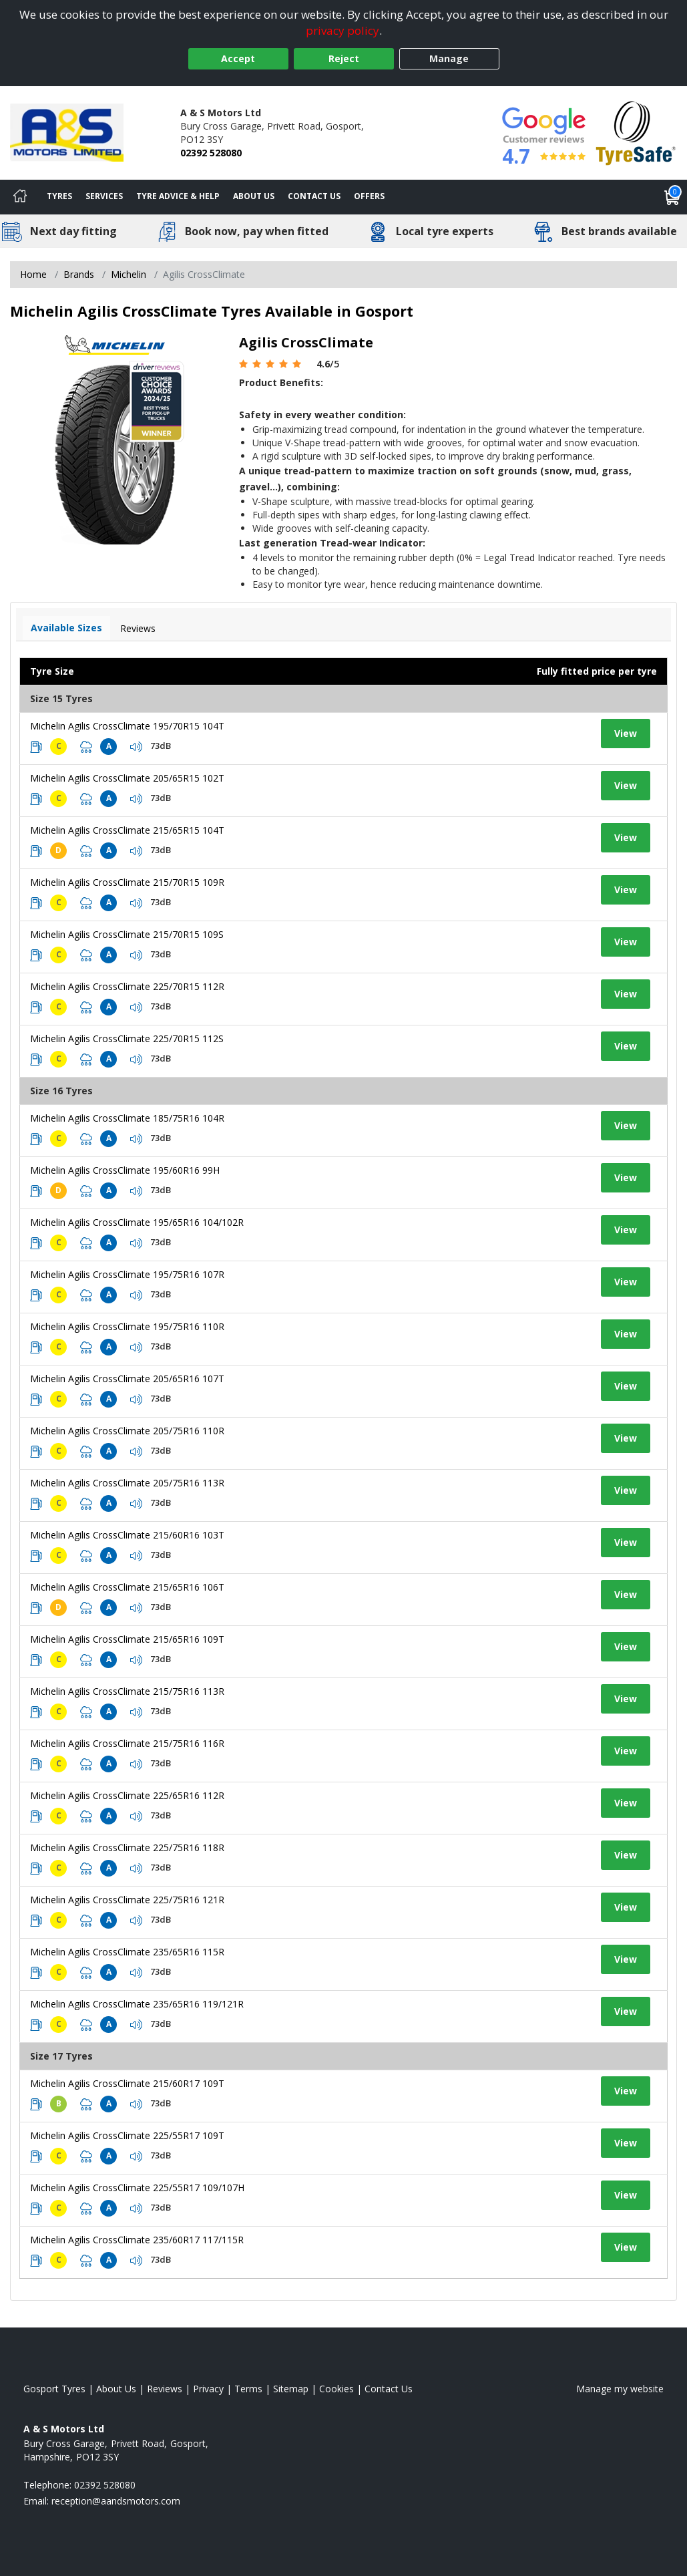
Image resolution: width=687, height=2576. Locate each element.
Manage (449, 58)
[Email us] (115, 2500)
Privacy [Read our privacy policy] (208, 2388)
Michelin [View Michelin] (128, 274)
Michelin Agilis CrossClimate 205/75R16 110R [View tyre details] (127, 1430)
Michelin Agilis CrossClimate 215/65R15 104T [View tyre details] (127, 830)
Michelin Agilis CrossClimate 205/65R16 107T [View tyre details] (127, 1378)
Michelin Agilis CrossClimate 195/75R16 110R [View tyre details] (127, 1326)
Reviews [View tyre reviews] (138, 628)
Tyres (59, 196)
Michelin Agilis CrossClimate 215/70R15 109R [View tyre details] (127, 882)
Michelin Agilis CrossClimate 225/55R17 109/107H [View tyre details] (137, 2187)
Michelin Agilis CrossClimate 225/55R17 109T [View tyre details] (127, 2135)
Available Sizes (66, 627)
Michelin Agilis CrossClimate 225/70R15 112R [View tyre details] (127, 986)
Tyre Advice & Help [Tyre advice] (178, 196)
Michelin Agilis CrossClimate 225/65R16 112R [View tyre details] (127, 1795)
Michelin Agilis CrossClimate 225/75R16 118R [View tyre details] (127, 1847)
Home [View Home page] (33, 274)
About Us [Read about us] (116, 2388)
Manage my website (620, 2388)
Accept (238, 58)
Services (104, 196)
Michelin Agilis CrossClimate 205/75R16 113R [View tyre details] (127, 1482)
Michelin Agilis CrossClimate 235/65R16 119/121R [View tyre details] (137, 2003)
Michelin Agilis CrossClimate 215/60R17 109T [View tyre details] (127, 2083)
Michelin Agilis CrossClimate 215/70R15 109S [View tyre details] (127, 934)
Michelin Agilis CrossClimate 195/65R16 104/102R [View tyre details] (137, 1222)
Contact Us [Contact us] (314, 196)
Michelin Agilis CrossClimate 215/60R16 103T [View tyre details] (127, 1534)
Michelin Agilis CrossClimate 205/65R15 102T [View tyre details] (127, 778)
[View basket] (672, 197)
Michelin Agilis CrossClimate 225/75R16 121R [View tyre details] (127, 1899)
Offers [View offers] (369, 196)
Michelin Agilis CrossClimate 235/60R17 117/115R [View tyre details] (137, 2239)
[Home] (20, 197)
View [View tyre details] (625, 733)
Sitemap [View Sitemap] (290, 2388)
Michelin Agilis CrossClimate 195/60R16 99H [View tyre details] (125, 1170)
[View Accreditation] (636, 132)
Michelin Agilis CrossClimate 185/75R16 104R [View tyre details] (127, 1118)
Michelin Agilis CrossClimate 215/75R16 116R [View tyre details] (127, 1743)
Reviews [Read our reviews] (164, 2388)
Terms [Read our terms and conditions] (248, 2388)
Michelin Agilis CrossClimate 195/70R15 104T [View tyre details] (127, 725)
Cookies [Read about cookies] (336, 2388)
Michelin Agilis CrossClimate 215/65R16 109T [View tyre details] (127, 1639)
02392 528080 (211, 152)
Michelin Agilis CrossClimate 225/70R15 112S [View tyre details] (127, 1038)
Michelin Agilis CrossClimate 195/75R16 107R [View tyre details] (127, 1274)
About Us (253, 196)
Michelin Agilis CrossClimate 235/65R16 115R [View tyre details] (127, 1951)
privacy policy (342, 30)
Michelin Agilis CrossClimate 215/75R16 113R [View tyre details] (127, 1691)
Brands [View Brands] (78, 274)
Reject (343, 58)
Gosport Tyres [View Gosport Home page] (54, 2388)
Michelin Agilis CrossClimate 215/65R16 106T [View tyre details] (127, 1587)
